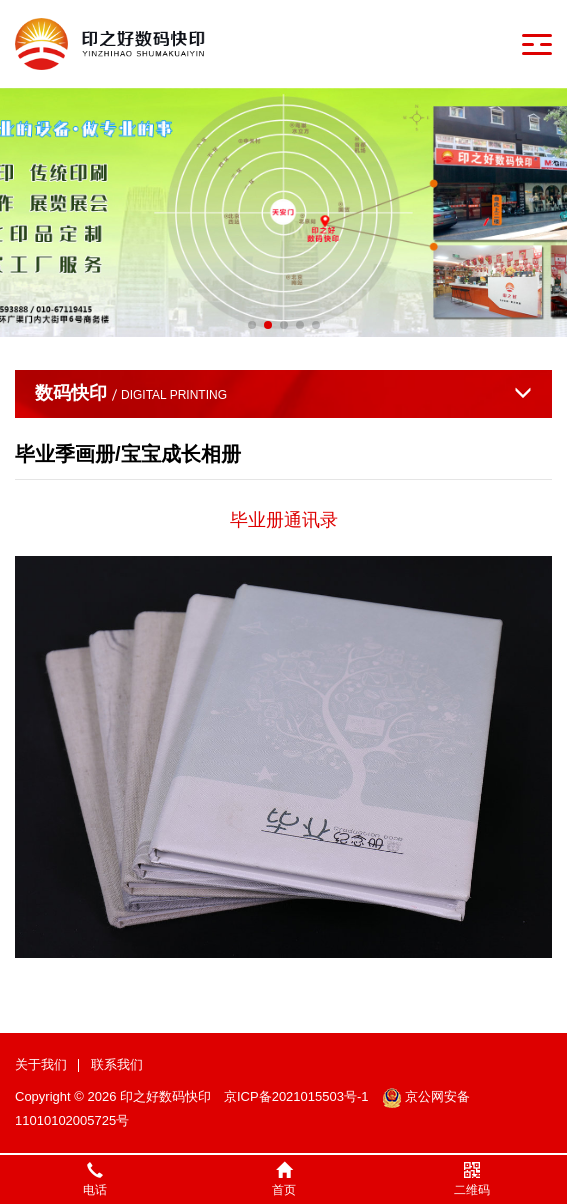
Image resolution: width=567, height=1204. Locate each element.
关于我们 (41, 1064)
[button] (252, 325)
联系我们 (117, 1064)
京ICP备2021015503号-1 (296, 1096)
